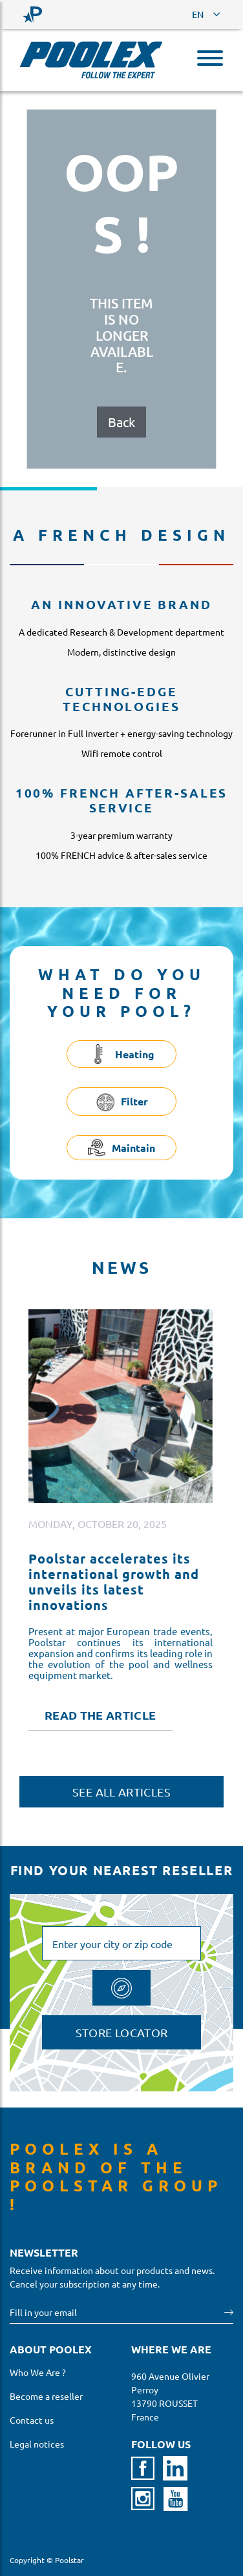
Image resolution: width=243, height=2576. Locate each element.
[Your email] (117, 2312)
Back (121, 422)
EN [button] (198, 14)
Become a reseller (46, 2396)
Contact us (32, 2420)
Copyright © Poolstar (47, 2560)
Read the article (100, 1714)
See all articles (121, 1791)
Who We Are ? (38, 2372)
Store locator (122, 2032)
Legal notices (37, 2444)
